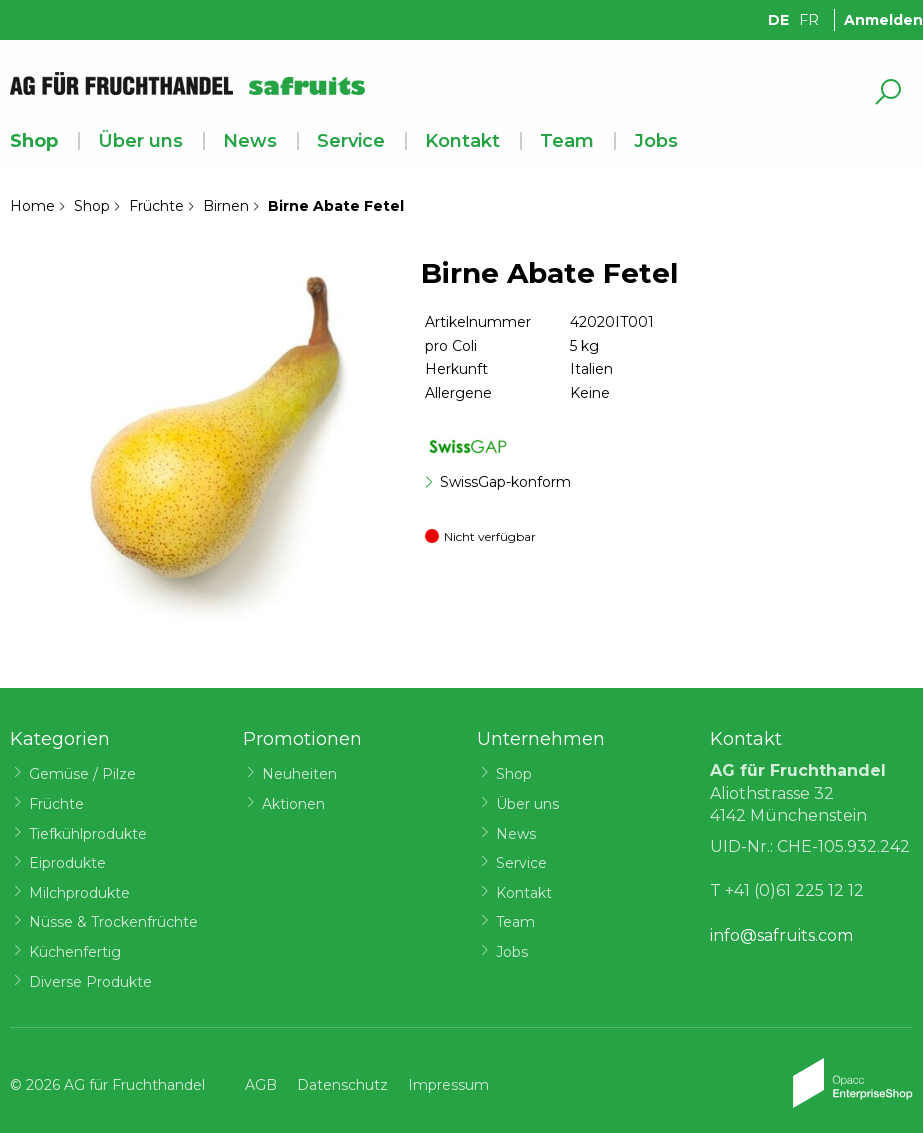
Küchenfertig (75, 952)
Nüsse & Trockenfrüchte (113, 922)
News (250, 141)
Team (567, 141)
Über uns (140, 141)
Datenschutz (342, 1085)
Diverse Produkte (90, 982)
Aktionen (293, 804)
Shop (34, 141)
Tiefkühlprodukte (88, 834)
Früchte (156, 206)
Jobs (656, 141)
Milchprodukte (79, 893)
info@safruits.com (781, 935)
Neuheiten (299, 774)
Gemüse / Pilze (82, 774)
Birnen (226, 206)
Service (351, 141)
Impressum (448, 1085)
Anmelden (883, 20)
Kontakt (462, 141)
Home (32, 206)
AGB (261, 1085)
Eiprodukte (67, 863)
